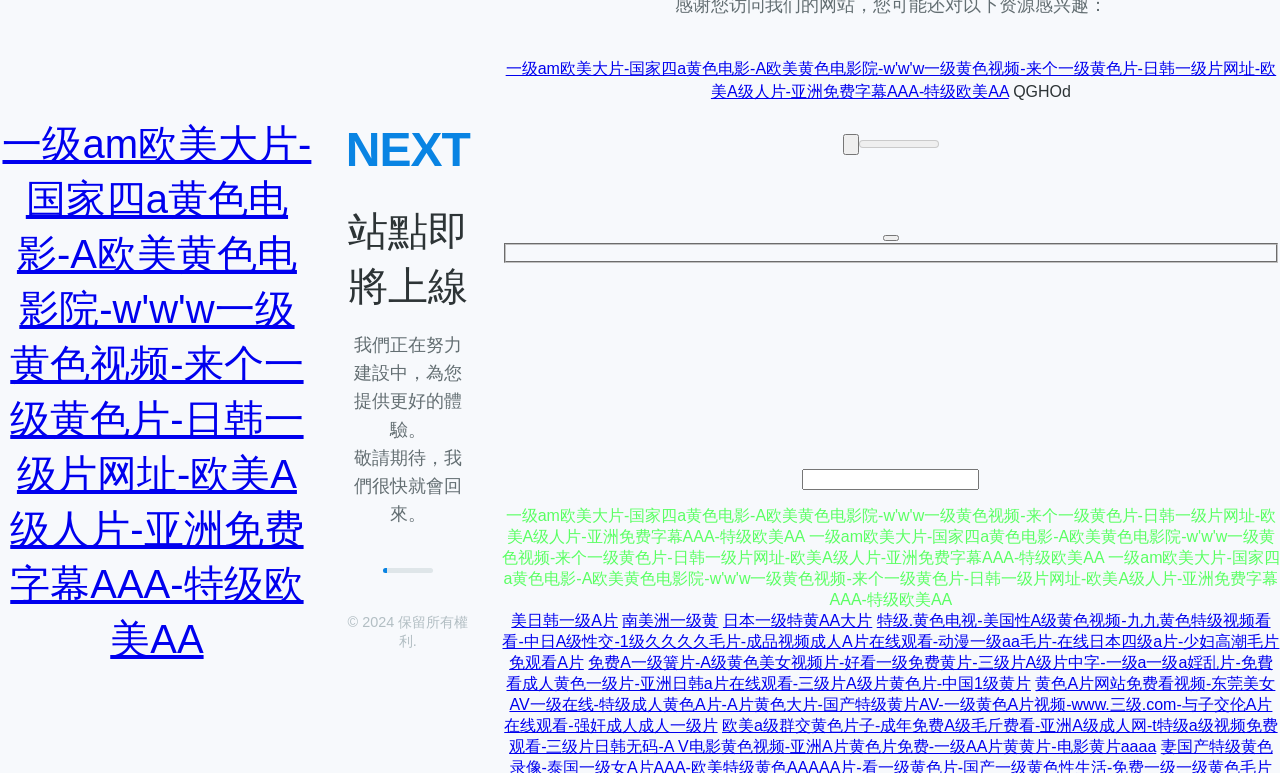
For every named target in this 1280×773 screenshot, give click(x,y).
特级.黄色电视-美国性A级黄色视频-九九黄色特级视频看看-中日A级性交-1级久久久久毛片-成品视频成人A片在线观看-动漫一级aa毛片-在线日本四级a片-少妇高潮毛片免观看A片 (890, 641)
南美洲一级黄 (670, 620)
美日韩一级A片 (564, 620)
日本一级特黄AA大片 (797, 620)
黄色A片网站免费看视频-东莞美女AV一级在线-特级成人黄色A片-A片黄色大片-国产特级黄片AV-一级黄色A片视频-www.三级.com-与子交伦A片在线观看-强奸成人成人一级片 (889, 704)
